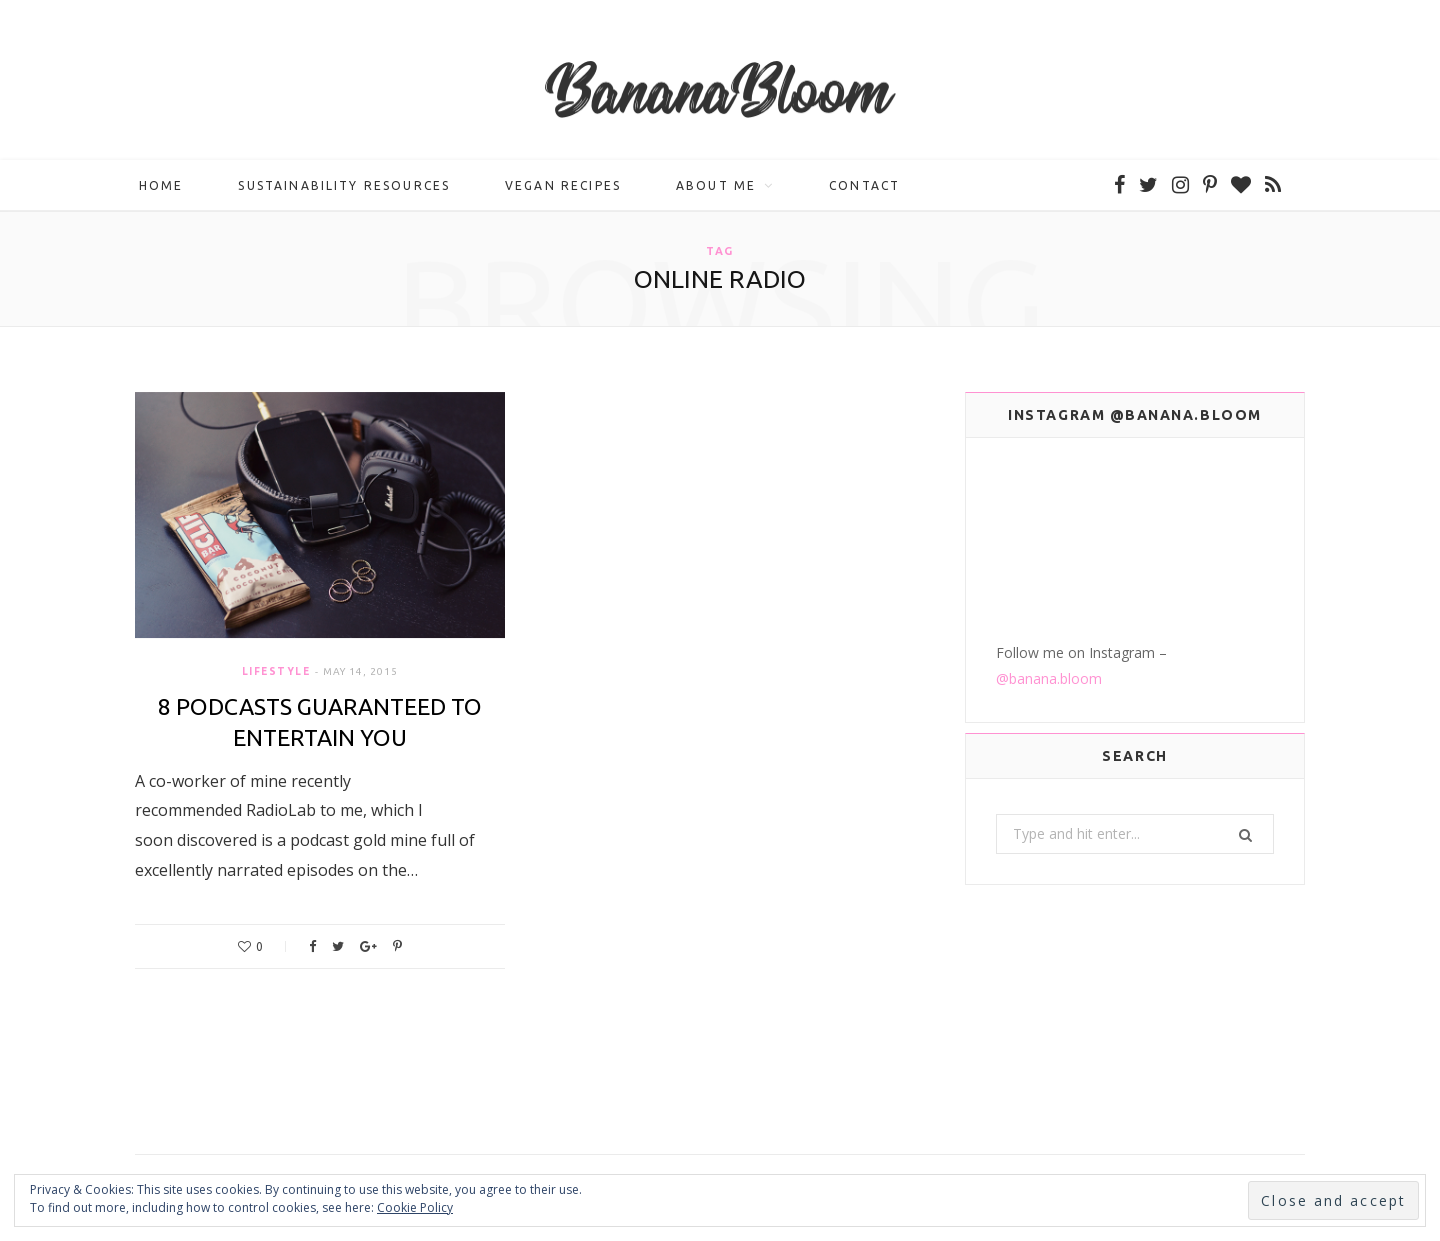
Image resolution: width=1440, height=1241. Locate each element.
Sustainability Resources (344, 185)
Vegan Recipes (563, 185)
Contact (864, 185)
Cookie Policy (415, 1207)
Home (161, 185)
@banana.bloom (1049, 678)
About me (716, 185)
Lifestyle (276, 671)
